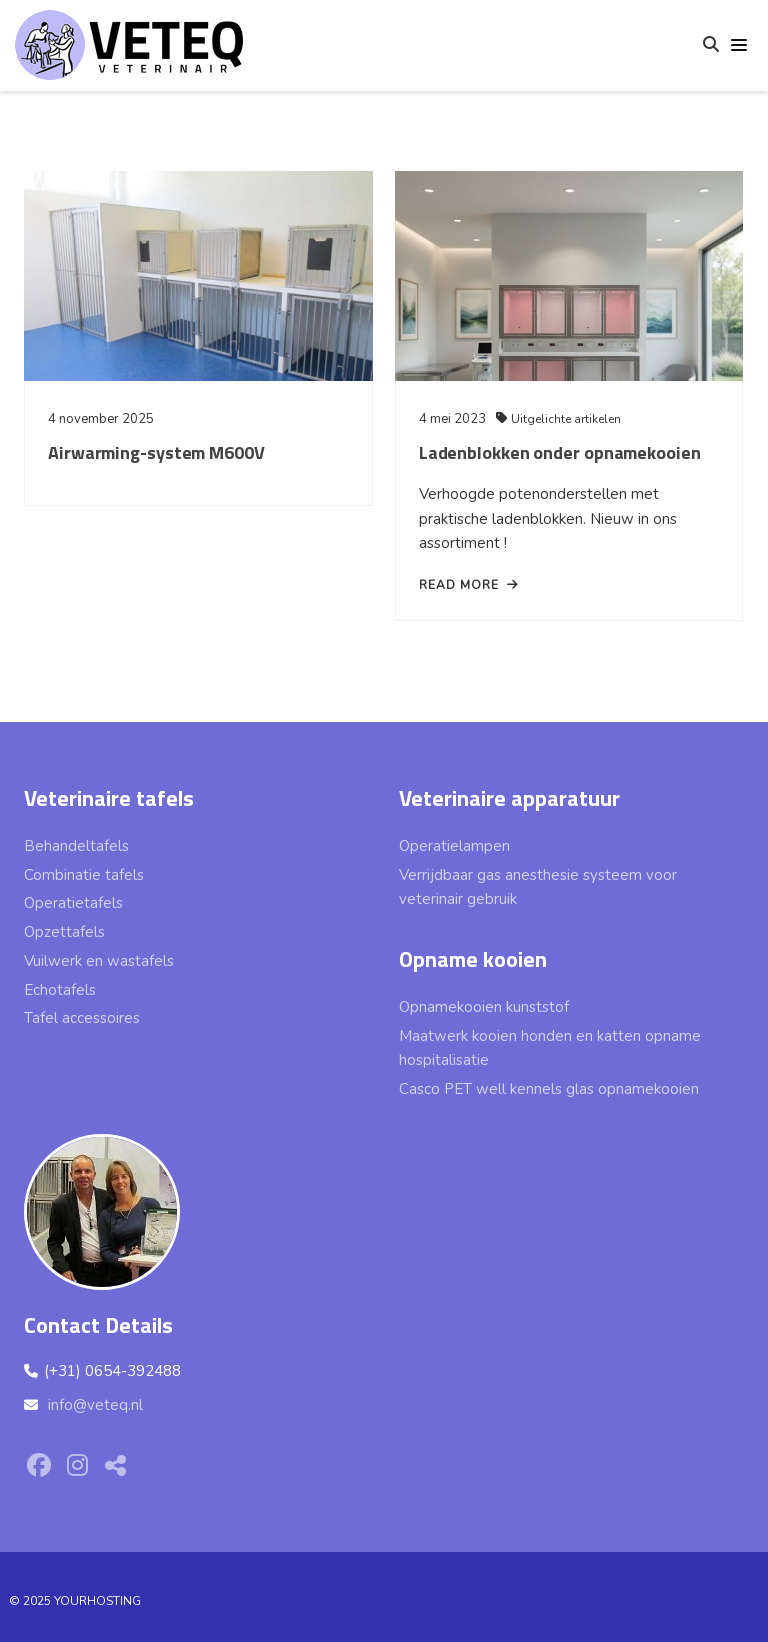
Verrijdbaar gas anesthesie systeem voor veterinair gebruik (538, 887)
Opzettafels (64, 932)
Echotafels (60, 990)
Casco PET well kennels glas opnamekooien (549, 1089)
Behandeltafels (76, 846)
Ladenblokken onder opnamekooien (556, 458)
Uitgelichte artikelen (562, 425)
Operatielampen (454, 846)
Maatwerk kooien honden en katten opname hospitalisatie (550, 1048)
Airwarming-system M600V (156, 452)
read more (465, 591)
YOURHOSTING (97, 1601)
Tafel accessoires (82, 1018)
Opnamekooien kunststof (484, 1007)
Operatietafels (73, 903)
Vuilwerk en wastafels (99, 961)
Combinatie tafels (84, 875)
